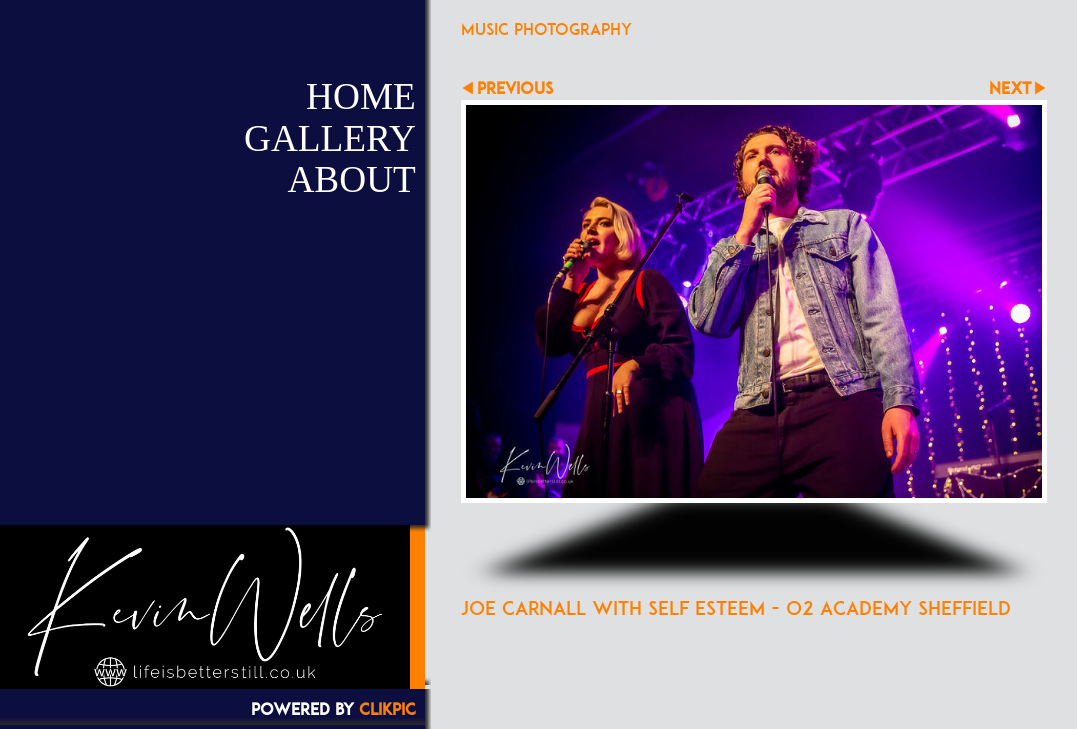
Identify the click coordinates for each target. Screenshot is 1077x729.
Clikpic (387, 709)
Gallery (330, 138)
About (351, 179)
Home (361, 96)
